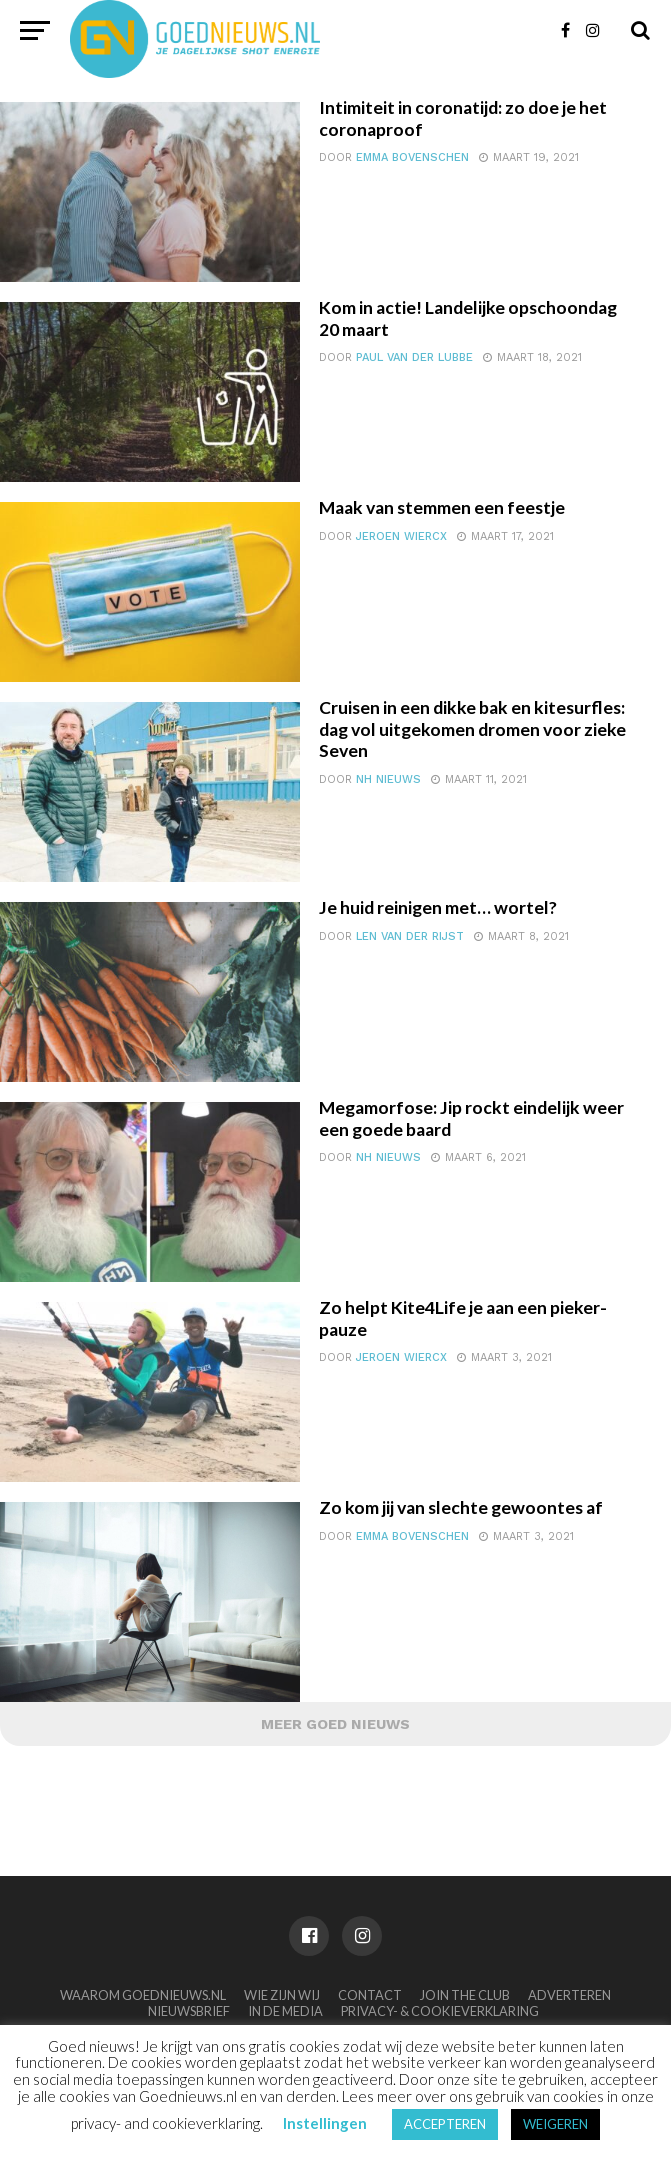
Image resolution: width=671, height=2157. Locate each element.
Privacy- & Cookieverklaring (440, 2011)
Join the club (465, 1995)
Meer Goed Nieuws (335, 1724)
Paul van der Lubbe (414, 357)
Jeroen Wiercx (401, 536)
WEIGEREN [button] (555, 2124)
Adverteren (569, 1995)
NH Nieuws (388, 779)
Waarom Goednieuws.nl (143, 1995)
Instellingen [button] (325, 2123)
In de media (285, 2011)
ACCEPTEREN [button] (445, 2124)
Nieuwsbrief (189, 2011)
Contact (370, 1995)
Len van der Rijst (410, 936)
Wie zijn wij (282, 1995)
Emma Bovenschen (412, 157)
